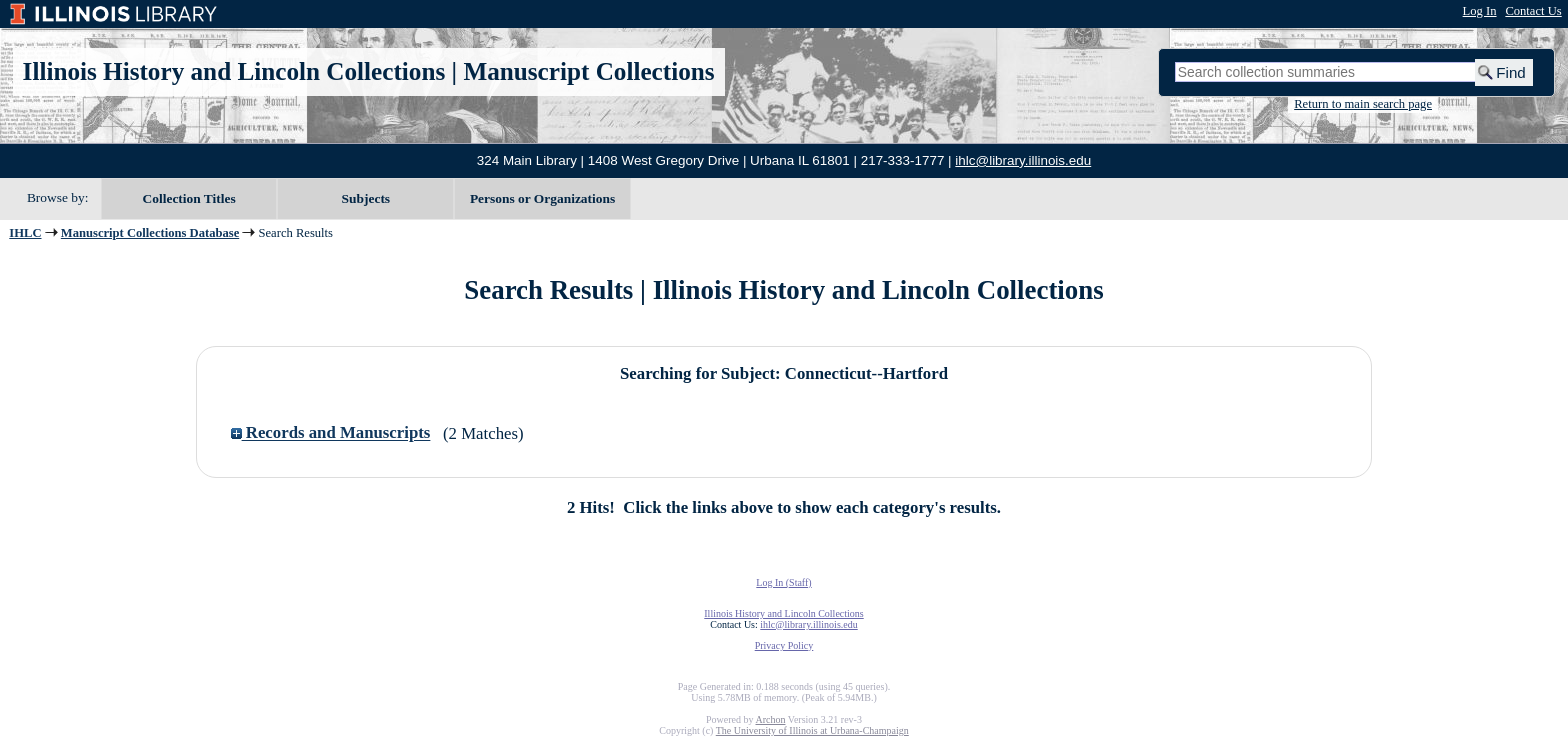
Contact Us (1533, 11)
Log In (1480, 11)
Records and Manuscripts (331, 433)
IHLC (25, 233)
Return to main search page (1363, 104)
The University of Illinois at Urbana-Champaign (812, 730)
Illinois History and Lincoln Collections (234, 71)
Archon (770, 719)
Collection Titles (189, 198)
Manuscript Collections (588, 71)
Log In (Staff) (783, 582)
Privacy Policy (784, 645)
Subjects (366, 198)
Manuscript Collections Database (150, 233)
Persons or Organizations (542, 198)
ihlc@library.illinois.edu (1023, 160)
